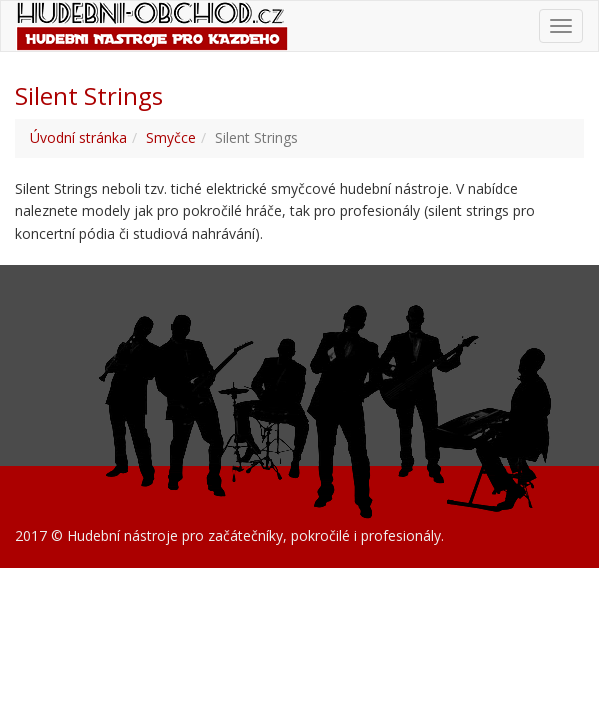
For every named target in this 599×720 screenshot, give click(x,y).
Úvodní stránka (78, 137)
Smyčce (171, 137)
